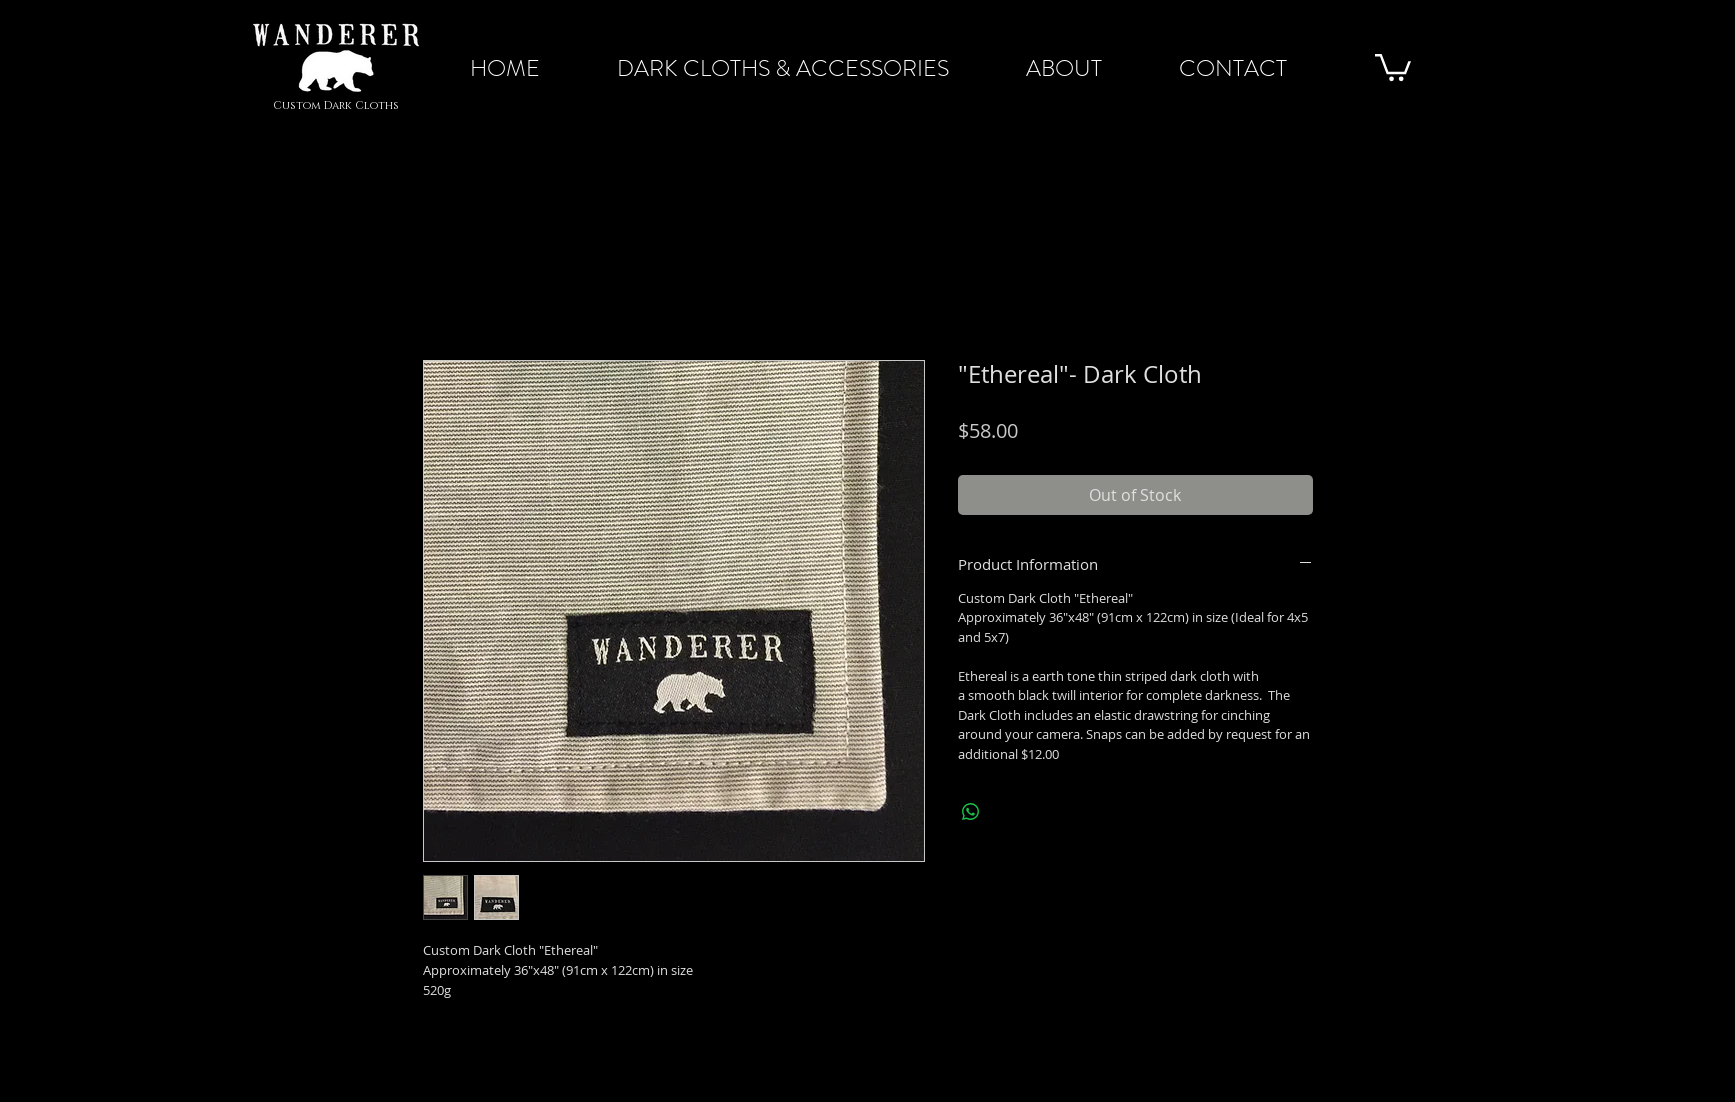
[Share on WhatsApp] (971, 812)
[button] (1393, 66)
